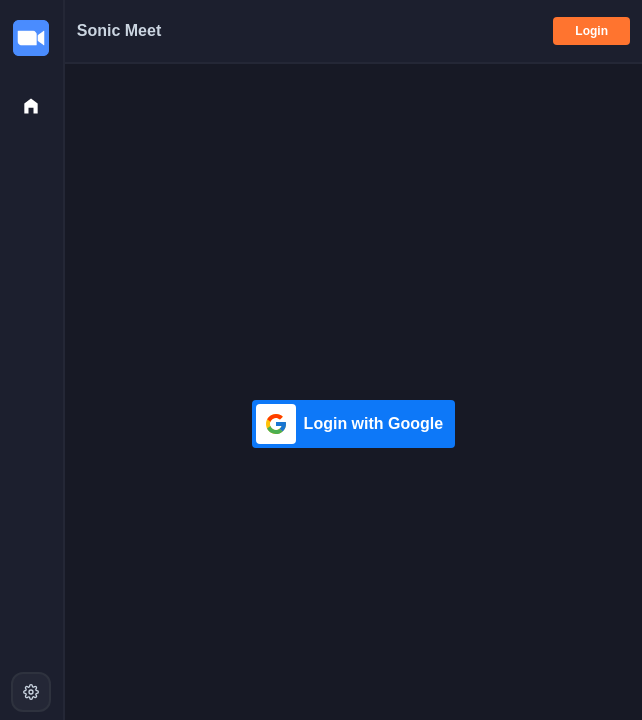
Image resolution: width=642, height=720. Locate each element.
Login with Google (350, 424)
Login (591, 31)
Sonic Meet (119, 30)
